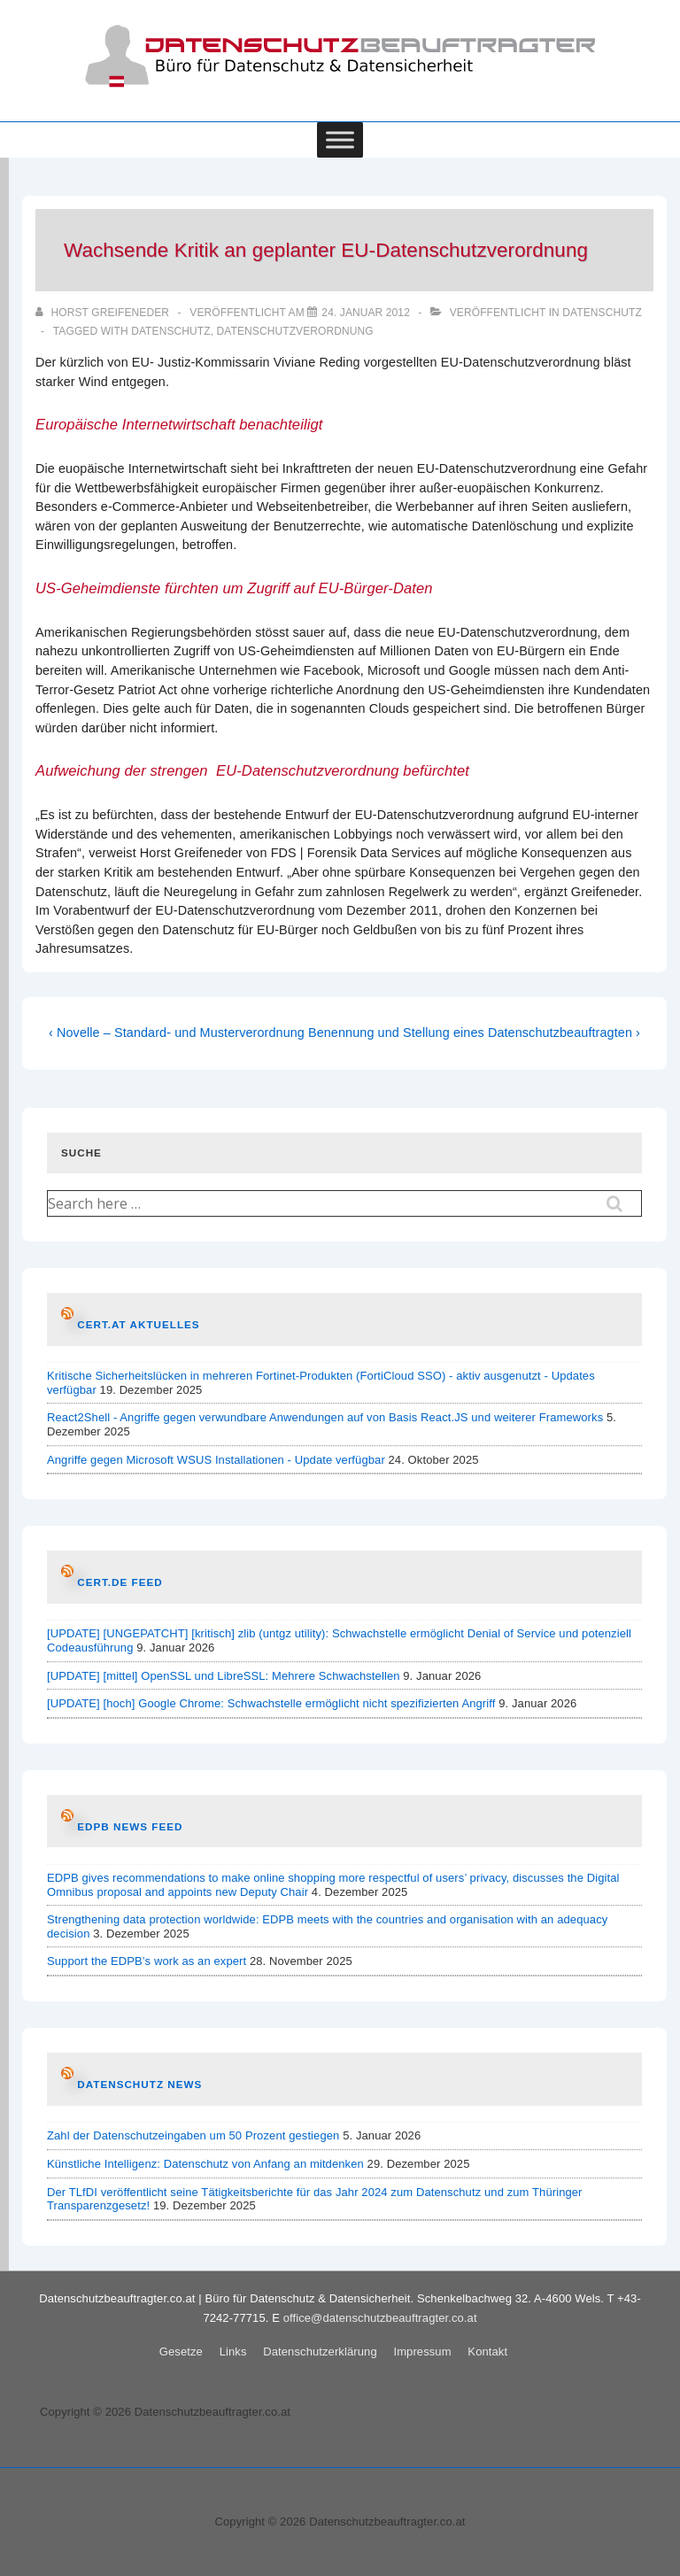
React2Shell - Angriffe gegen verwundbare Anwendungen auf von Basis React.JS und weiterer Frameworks (325, 1417)
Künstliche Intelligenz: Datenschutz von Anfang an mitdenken (205, 2163)
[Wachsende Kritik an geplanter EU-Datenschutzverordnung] (365, 312)
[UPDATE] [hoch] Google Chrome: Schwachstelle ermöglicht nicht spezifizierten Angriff (271, 1703)
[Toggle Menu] (340, 139)
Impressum (422, 2351)
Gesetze (181, 2351)
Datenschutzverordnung (295, 331)
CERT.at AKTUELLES (138, 1324)
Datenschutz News (139, 2084)
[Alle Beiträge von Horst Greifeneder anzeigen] (103, 312)
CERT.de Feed (119, 1582)
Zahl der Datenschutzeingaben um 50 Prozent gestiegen (193, 2135)
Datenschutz (602, 312)
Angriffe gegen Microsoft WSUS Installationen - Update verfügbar (216, 1459)
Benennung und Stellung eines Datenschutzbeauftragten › (474, 1032)
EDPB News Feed (129, 1826)
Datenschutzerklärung (319, 2351)
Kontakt (487, 2351)
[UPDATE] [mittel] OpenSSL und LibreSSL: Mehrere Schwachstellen (223, 1676)
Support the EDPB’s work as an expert (146, 1961)
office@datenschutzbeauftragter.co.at (380, 2318)
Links (233, 2351)
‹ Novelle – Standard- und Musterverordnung (177, 1032)
